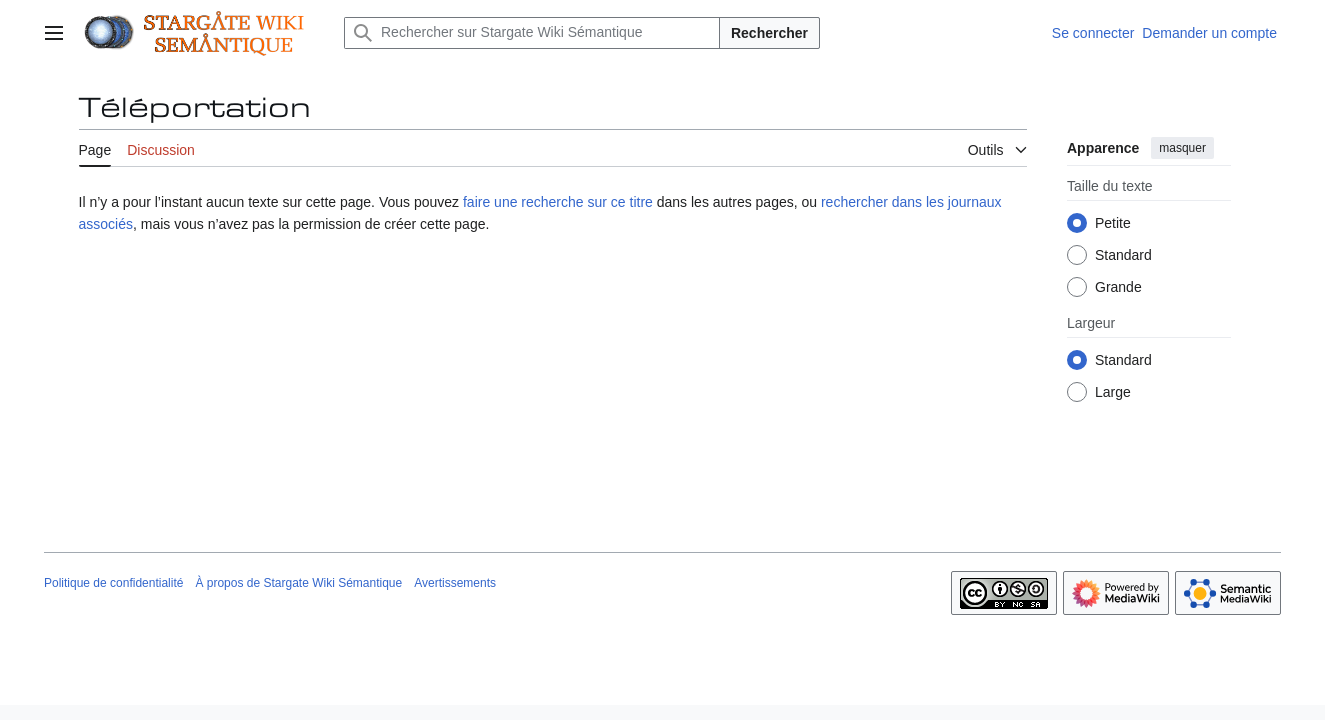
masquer (1182, 148)
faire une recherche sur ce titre (558, 202)
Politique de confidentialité (113, 583)
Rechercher (769, 33)
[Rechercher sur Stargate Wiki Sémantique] (532, 33)
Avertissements (455, 583)
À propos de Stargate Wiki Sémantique (298, 583)
